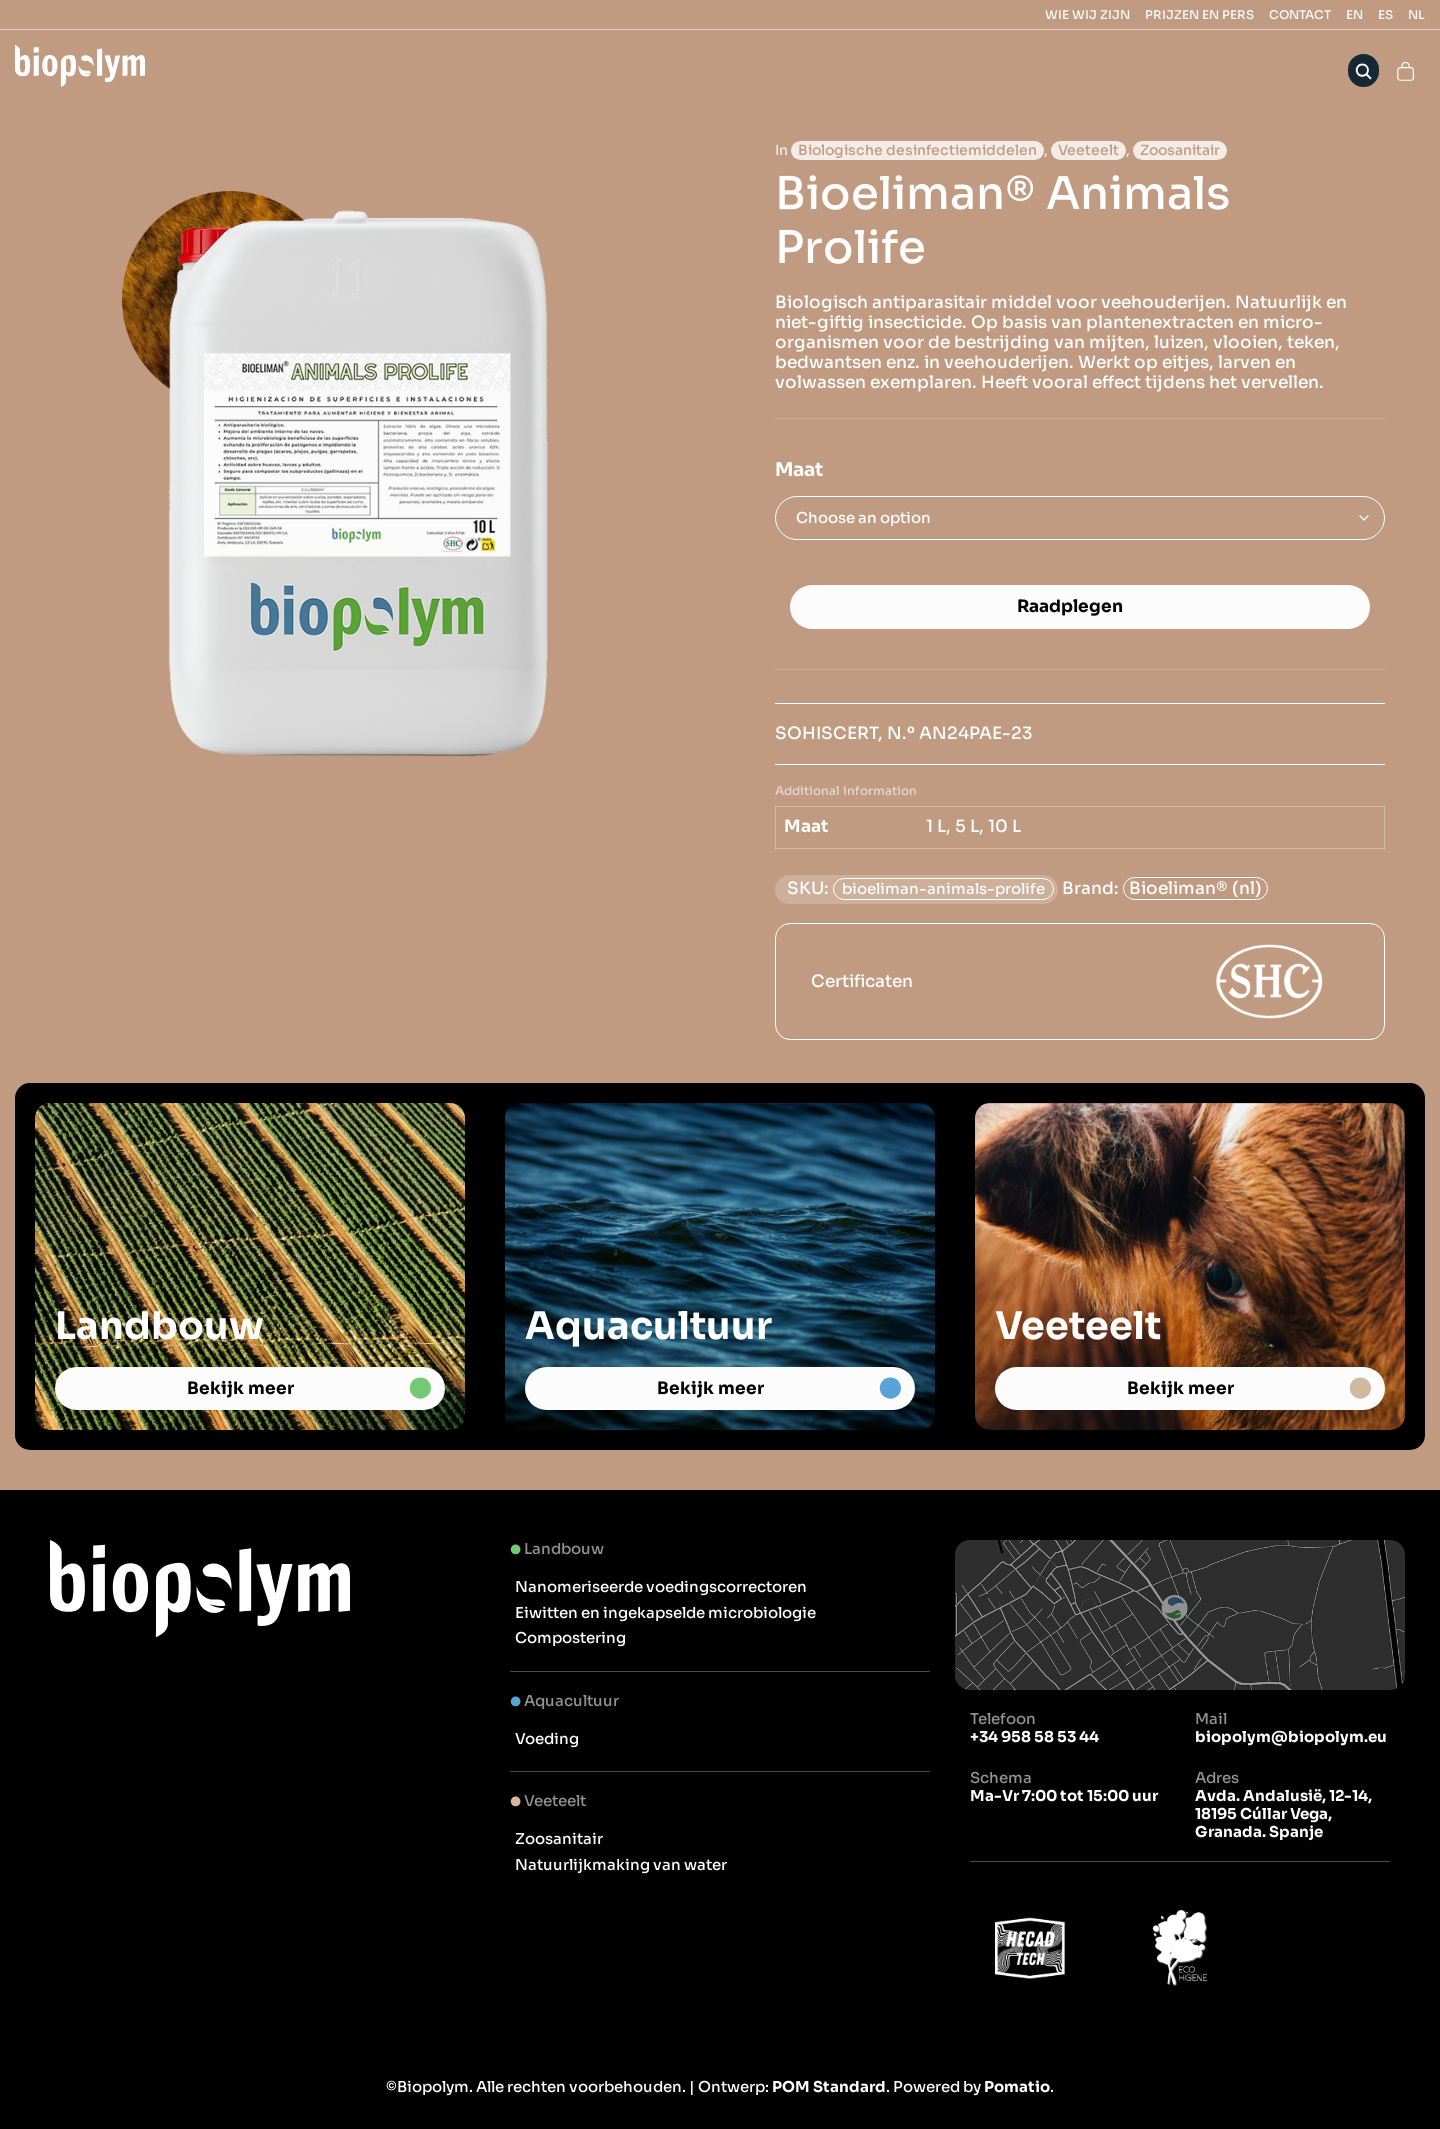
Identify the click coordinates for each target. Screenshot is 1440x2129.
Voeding (547, 1738)
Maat (799, 470)
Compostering (570, 1637)
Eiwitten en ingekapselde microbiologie (665, 1612)
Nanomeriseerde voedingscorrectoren (661, 1586)
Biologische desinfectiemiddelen (917, 150)
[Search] (1363, 70)
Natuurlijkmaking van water (621, 1864)
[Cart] (1405, 70)
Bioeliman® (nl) (1195, 888)
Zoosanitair (1180, 150)
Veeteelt (1088, 150)
